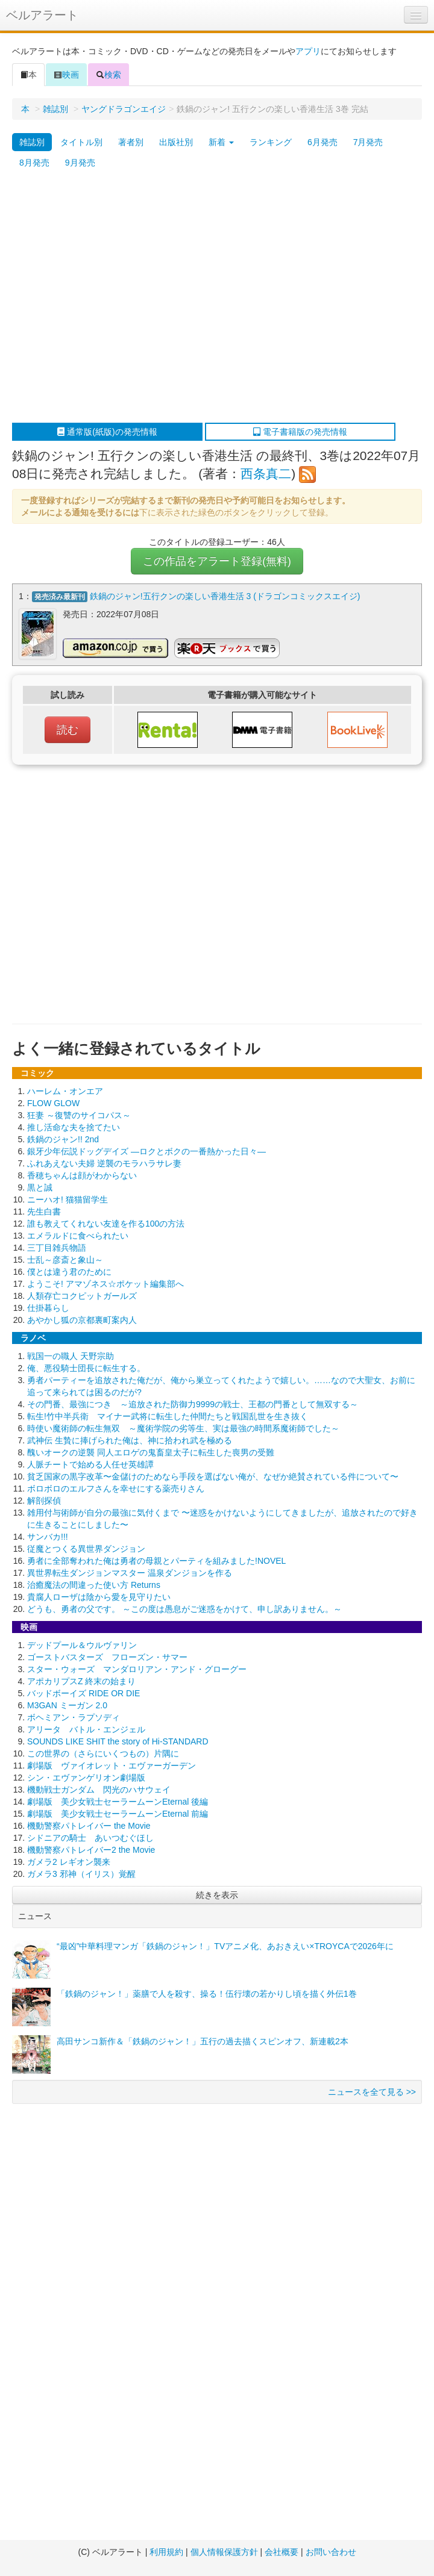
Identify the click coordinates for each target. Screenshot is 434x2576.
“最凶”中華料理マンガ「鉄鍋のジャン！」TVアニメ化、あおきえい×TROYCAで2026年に (225, 1946)
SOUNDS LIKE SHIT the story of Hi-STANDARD (118, 1741)
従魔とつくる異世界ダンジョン (86, 1549)
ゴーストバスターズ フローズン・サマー (107, 1657)
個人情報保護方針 (224, 2552)
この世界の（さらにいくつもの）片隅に (103, 1753)
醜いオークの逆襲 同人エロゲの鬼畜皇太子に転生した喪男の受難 (150, 1452)
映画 (66, 74)
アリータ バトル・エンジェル (86, 1729)
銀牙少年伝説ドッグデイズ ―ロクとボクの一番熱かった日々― (146, 1151)
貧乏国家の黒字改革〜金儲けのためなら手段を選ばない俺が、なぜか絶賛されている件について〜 (212, 1476)
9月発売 (80, 162)
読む (67, 730)
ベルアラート (42, 15)
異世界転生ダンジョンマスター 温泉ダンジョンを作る (129, 1573)
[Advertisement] (113, 298)
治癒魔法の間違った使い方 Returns (93, 1585)
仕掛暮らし (48, 1308)
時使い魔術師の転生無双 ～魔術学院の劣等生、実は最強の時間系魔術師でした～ (183, 1428)
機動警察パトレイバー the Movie (89, 1826)
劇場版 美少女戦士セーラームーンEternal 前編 (117, 1813)
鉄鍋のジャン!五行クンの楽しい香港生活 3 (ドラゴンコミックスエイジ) (225, 596)
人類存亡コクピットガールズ (82, 1296)
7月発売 (368, 142)
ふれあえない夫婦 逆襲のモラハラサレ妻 (104, 1163)
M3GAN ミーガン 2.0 (67, 1705)
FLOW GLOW (53, 1103)
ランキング (271, 142)
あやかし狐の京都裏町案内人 (82, 1320)
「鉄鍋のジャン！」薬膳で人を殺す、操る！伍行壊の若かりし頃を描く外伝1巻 (207, 1994)
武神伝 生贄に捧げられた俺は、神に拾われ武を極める (129, 1440)
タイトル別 (81, 142)
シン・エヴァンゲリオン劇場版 (86, 1777)
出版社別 (176, 142)
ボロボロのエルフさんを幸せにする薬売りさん (115, 1488)
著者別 (130, 142)
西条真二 (266, 474)
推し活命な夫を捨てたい (73, 1127)
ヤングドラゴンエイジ (123, 109)
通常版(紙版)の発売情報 (107, 432)
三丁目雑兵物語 (56, 1247)
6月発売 (322, 142)
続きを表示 (217, 1895)
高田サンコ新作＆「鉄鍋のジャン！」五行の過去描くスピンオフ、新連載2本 (202, 2041)
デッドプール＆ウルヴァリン (82, 1645)
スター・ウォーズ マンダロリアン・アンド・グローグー (137, 1669)
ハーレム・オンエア (65, 1091)
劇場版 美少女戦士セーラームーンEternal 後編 (117, 1801)
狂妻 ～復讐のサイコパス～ (79, 1115)
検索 (108, 74)
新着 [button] (221, 142)
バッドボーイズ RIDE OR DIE (83, 1693)
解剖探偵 (44, 1500)
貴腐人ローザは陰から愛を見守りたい (99, 1597)
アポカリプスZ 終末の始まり (81, 1681)
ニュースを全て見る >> (372, 2092)
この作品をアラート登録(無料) (217, 561)
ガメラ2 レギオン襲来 (68, 1862)
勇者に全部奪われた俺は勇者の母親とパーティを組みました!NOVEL (156, 1561)
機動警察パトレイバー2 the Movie (91, 1850)
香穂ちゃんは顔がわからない (82, 1175)
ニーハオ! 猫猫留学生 (67, 1199)
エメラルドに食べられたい (77, 1235)
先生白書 (44, 1211)
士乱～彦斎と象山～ (65, 1260)
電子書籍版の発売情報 (300, 432)
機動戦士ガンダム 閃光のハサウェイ (99, 1789)
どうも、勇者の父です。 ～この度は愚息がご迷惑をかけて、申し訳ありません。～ (184, 1609)
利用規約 (166, 2552)
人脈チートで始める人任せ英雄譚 (90, 1464)
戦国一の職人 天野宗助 (70, 1356)
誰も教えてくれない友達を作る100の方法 (105, 1223)
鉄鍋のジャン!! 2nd (63, 1139)
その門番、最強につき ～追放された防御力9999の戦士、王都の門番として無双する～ (192, 1404)
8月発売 (34, 162)
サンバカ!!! (47, 1537)
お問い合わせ (331, 2552)
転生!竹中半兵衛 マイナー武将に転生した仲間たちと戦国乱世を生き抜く (167, 1416)
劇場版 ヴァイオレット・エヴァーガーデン (111, 1765)
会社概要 (281, 2552)
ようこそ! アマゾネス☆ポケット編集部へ (105, 1284)
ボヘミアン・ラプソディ (73, 1717)
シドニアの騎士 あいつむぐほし (90, 1838)
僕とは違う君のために (69, 1272)
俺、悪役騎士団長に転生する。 (86, 1368)
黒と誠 (39, 1187)
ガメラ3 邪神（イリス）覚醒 (81, 1874)
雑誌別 (55, 109)
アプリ (308, 51)
